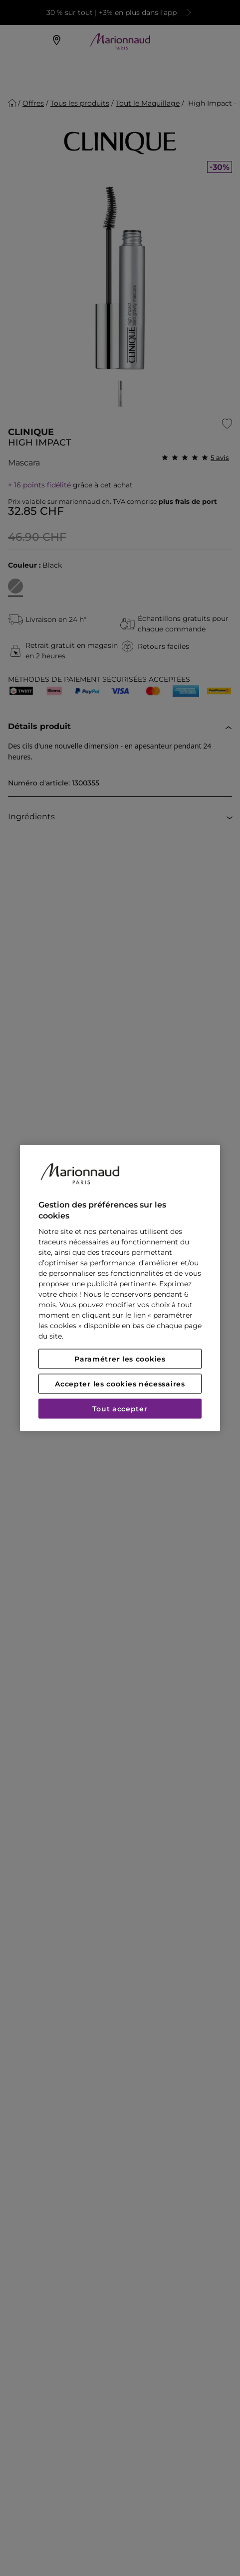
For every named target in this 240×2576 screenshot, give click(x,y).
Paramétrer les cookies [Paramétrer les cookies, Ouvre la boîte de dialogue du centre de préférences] (119, 1359)
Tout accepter (119, 1408)
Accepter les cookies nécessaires (120, 1383)
